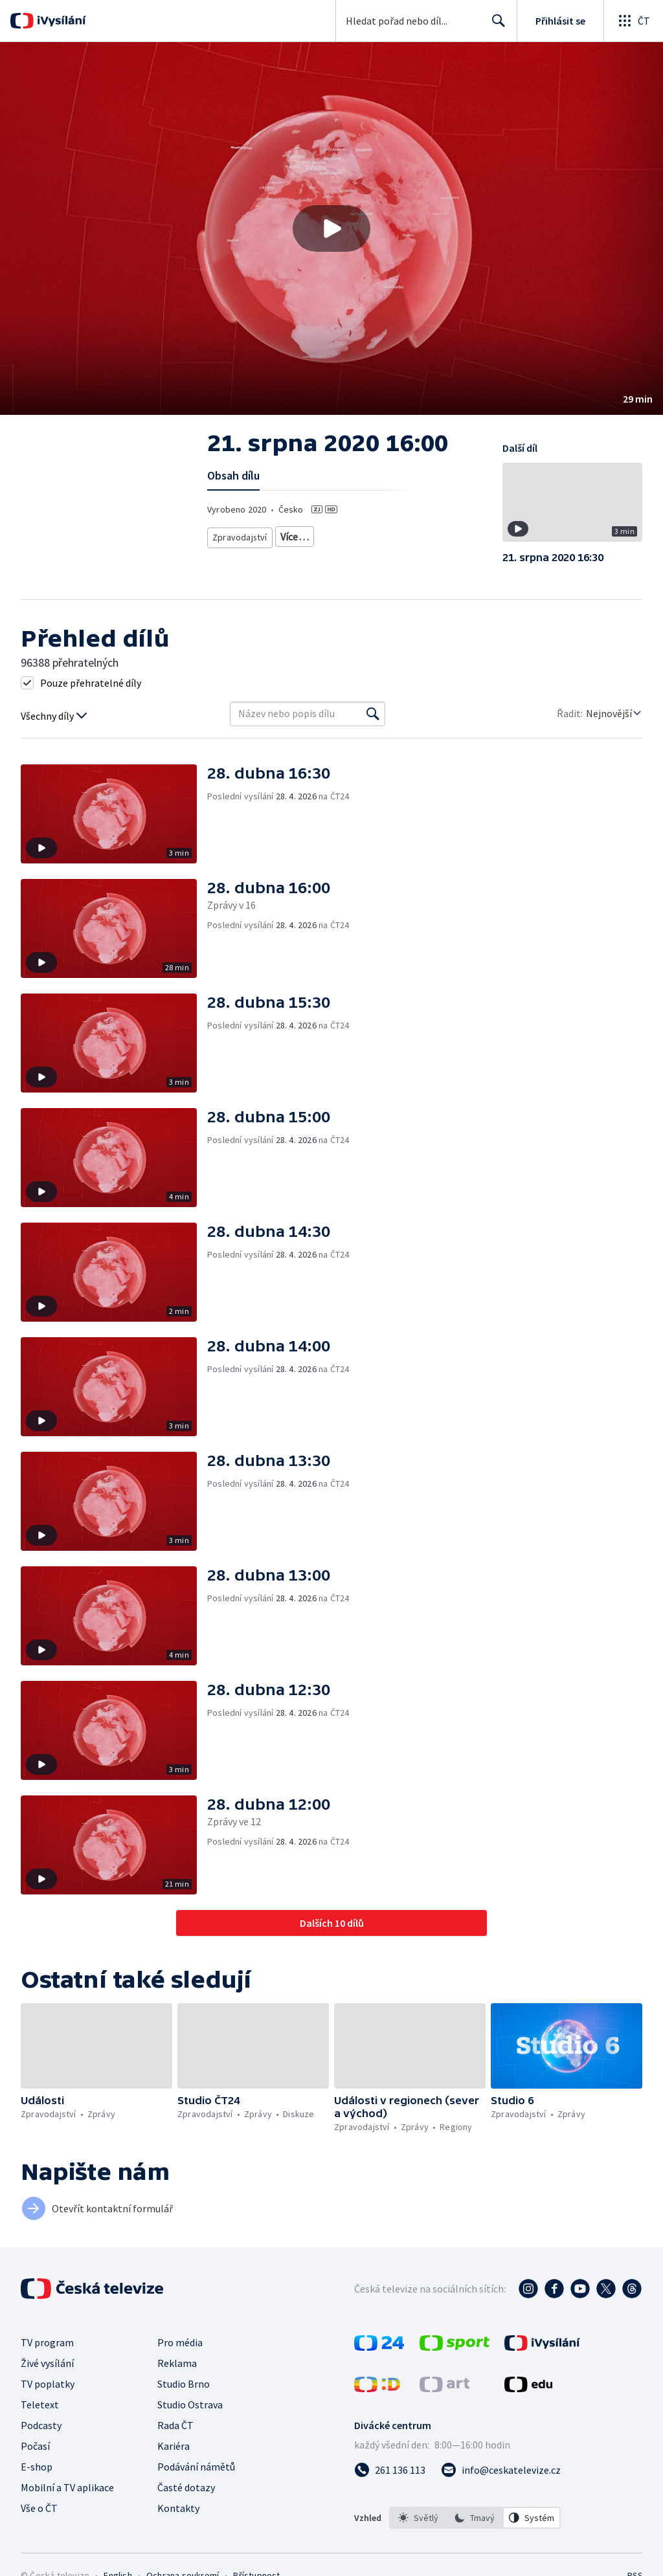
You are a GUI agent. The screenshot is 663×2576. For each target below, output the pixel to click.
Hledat (495, 26)
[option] (418, 2517)
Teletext (40, 2404)
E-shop (36, 2466)
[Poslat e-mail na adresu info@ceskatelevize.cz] (501, 2470)
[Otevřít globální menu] (633, 20)
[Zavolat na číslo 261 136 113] (389, 2470)
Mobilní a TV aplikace (67, 2487)
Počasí (35, 2445)
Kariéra (173, 2445)
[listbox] (475, 2518)
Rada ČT (175, 2425)
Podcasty (41, 2425)
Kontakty (178, 2508)
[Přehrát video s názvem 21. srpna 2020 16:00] (331, 228)
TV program (47, 2342)
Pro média (180, 2342)
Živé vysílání (47, 2363)
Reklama (177, 2363)
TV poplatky (47, 2383)
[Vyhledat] (373, 714)
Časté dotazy (186, 2487)
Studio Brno (183, 2383)
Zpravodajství (239, 534)
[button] (331, 228)
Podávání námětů (196, 2466)
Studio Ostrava (190, 2404)
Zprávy (292, 534)
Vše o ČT (39, 2508)
